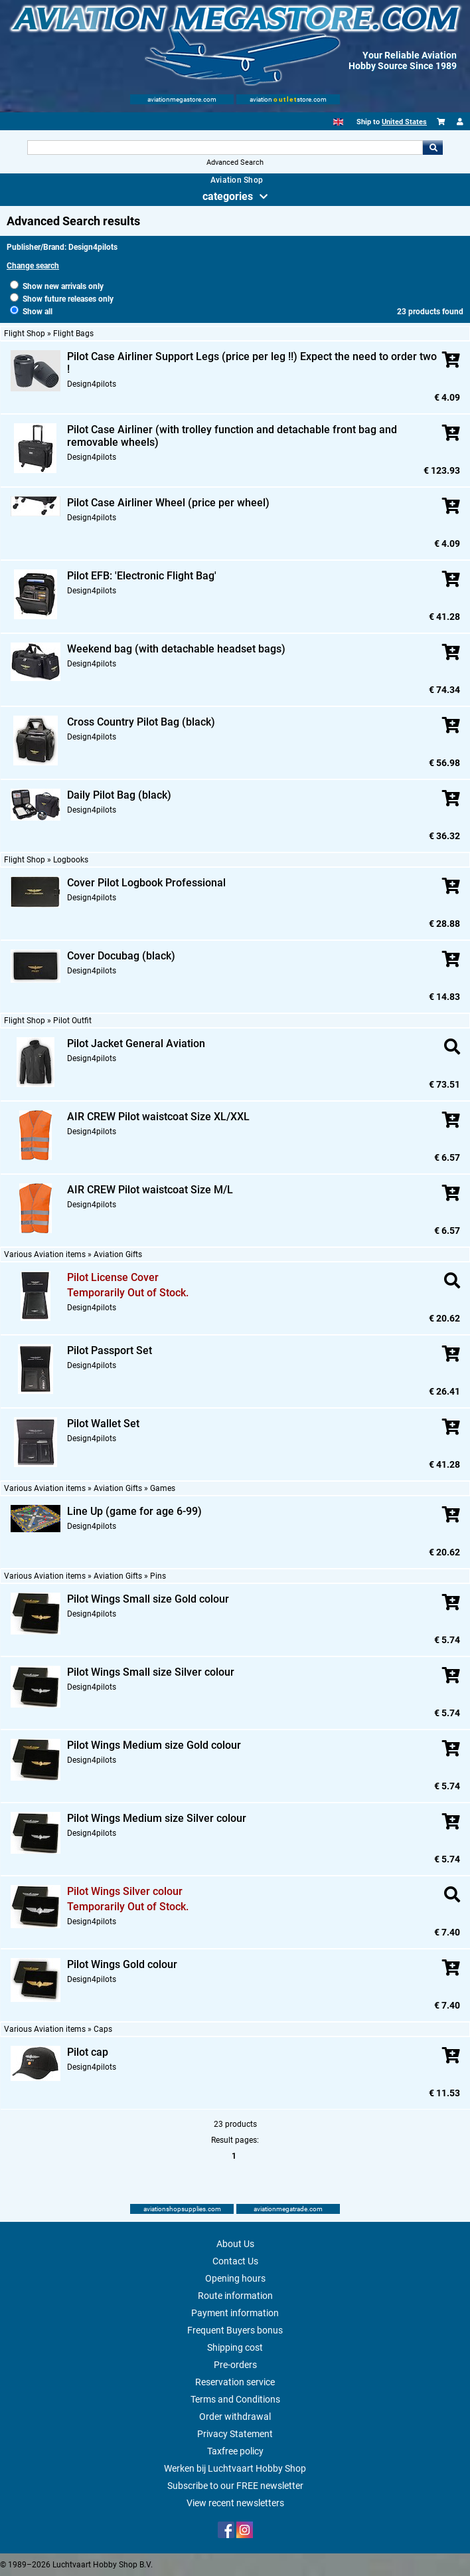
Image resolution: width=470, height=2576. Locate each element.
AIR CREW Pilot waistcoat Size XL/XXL (158, 1116)
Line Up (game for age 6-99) (134, 1511)
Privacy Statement (235, 2433)
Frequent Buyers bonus (235, 2330)
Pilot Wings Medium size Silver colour (156, 1818)
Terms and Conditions (235, 2399)
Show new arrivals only (57, 286)
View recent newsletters (235, 2503)
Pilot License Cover (113, 1277)
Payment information (235, 2313)
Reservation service (235, 2382)
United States (404, 122)
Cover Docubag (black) (121, 955)
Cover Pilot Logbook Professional (146, 882)
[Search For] (224, 147)
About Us (235, 2243)
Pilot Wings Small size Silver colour (150, 1672)
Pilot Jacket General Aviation (136, 1043)
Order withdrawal (235, 2416)
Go (433, 147)
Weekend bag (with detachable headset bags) (176, 649)
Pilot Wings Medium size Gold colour (154, 1745)
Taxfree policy (235, 2451)
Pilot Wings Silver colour (125, 1891)
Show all (31, 311)
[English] (338, 122)
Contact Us (235, 2261)
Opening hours (235, 2278)
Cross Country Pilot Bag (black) (141, 722)
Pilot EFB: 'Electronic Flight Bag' (141, 575)
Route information (235, 2295)
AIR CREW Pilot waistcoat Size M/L (150, 1189)
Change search (33, 265)
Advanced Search (235, 162)
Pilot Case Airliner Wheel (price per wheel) (168, 502)
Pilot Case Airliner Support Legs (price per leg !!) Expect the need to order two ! (252, 362)
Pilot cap (87, 2052)
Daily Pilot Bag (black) (119, 795)
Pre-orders (235, 2364)
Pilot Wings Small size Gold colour (148, 1599)
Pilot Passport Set (109, 1350)
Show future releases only (62, 299)
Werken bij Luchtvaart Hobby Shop (235, 2468)
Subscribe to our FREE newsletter (235, 2485)
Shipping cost (235, 2347)
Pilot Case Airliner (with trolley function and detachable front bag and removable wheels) (232, 435)
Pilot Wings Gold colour (122, 1964)
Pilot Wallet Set (103, 1423)
